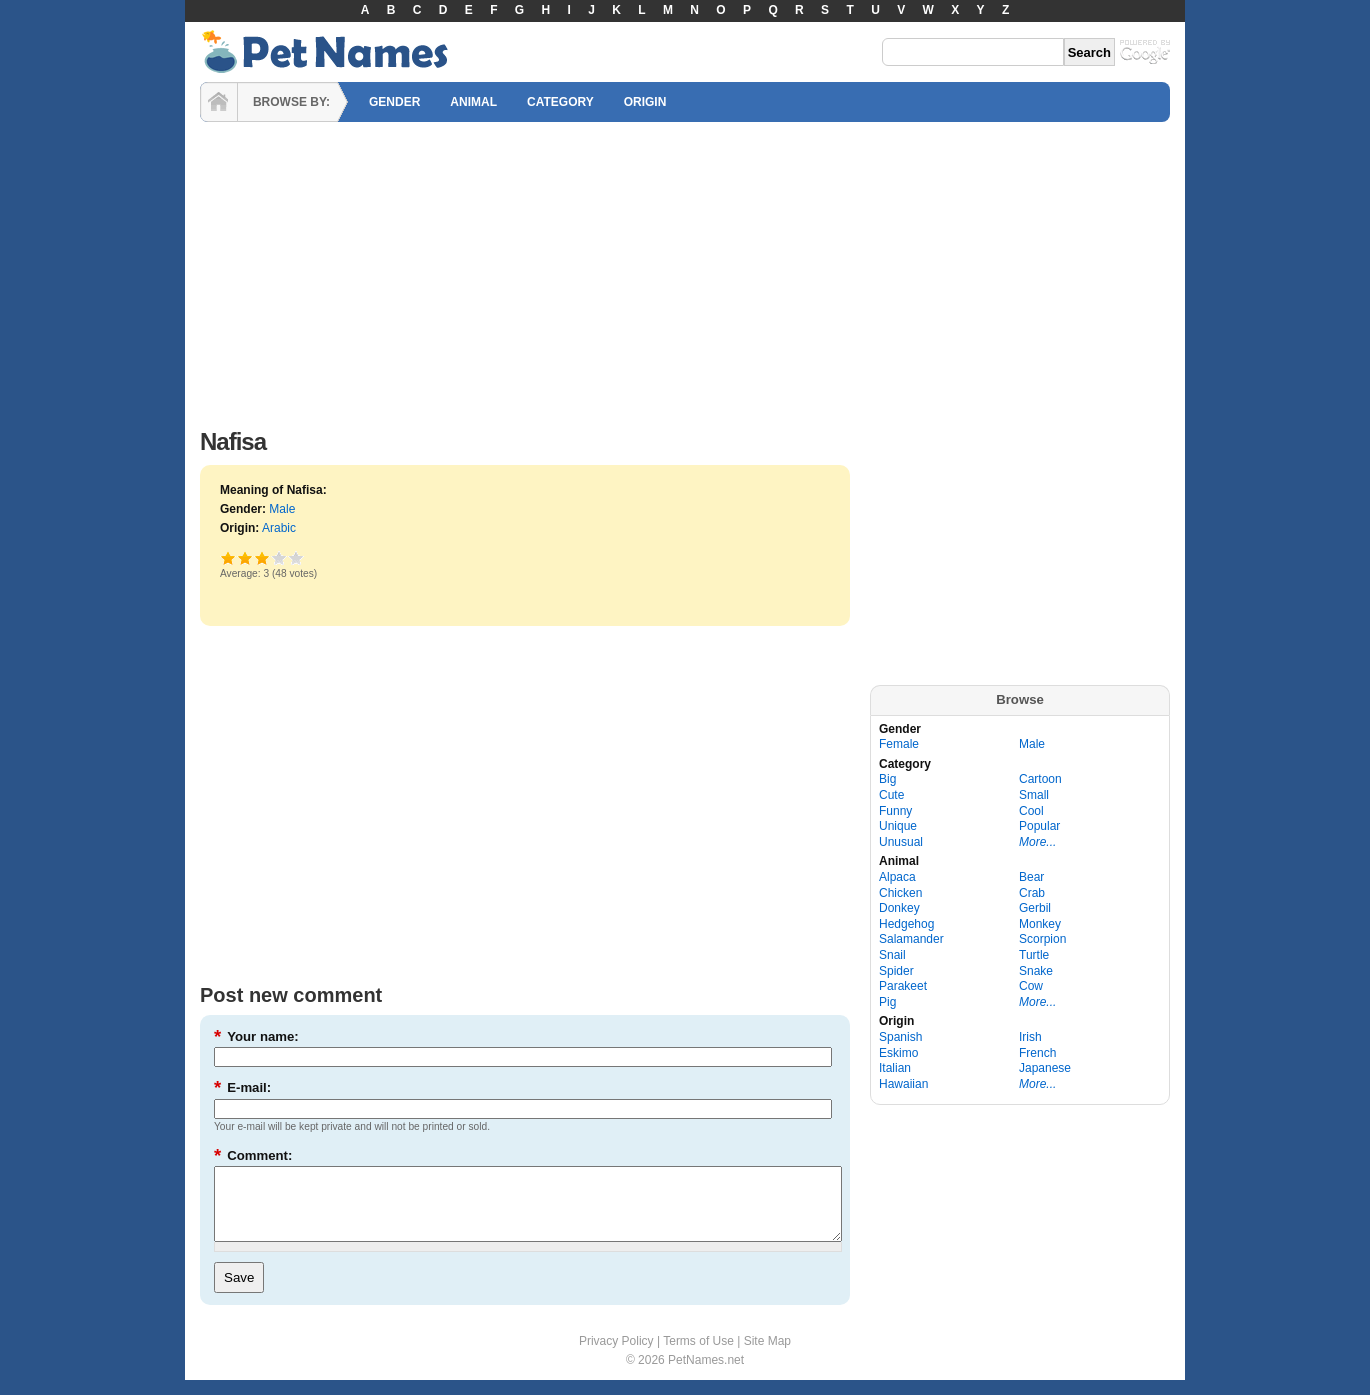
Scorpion (1042, 939)
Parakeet (903, 986)
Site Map (767, 1356)
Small (1034, 795)
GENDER (394, 102)
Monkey (1040, 924)
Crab (1032, 893)
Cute (891, 795)
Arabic (279, 528)
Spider (896, 971)
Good (262, 557)
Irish (1030, 1037)
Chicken (900, 893)
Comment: (253, 1155)
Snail (892, 955)
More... (1037, 842)
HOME (219, 102)
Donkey (899, 908)
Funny (895, 811)
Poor (228, 557)
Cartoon (1040, 779)
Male (282, 509)
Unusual (901, 842)
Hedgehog (906, 924)
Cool (1031, 811)
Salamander (911, 939)
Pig (887, 1002)
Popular (1039, 826)
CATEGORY (560, 102)
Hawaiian (903, 1084)
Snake (1036, 971)
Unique (898, 826)
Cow (1031, 986)
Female (899, 744)
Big (887, 779)
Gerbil (1035, 908)
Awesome (296, 557)
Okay (245, 557)
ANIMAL (473, 102)
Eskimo (898, 1053)
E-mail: (242, 1087)
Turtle (1034, 955)
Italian (895, 1068)
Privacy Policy (616, 1356)
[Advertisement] (685, 270)
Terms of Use (698, 1356)
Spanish (900, 1037)
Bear (1031, 877)
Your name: (256, 1036)
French (1037, 1053)
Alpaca (897, 877)
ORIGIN (645, 102)
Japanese (1045, 1068)
